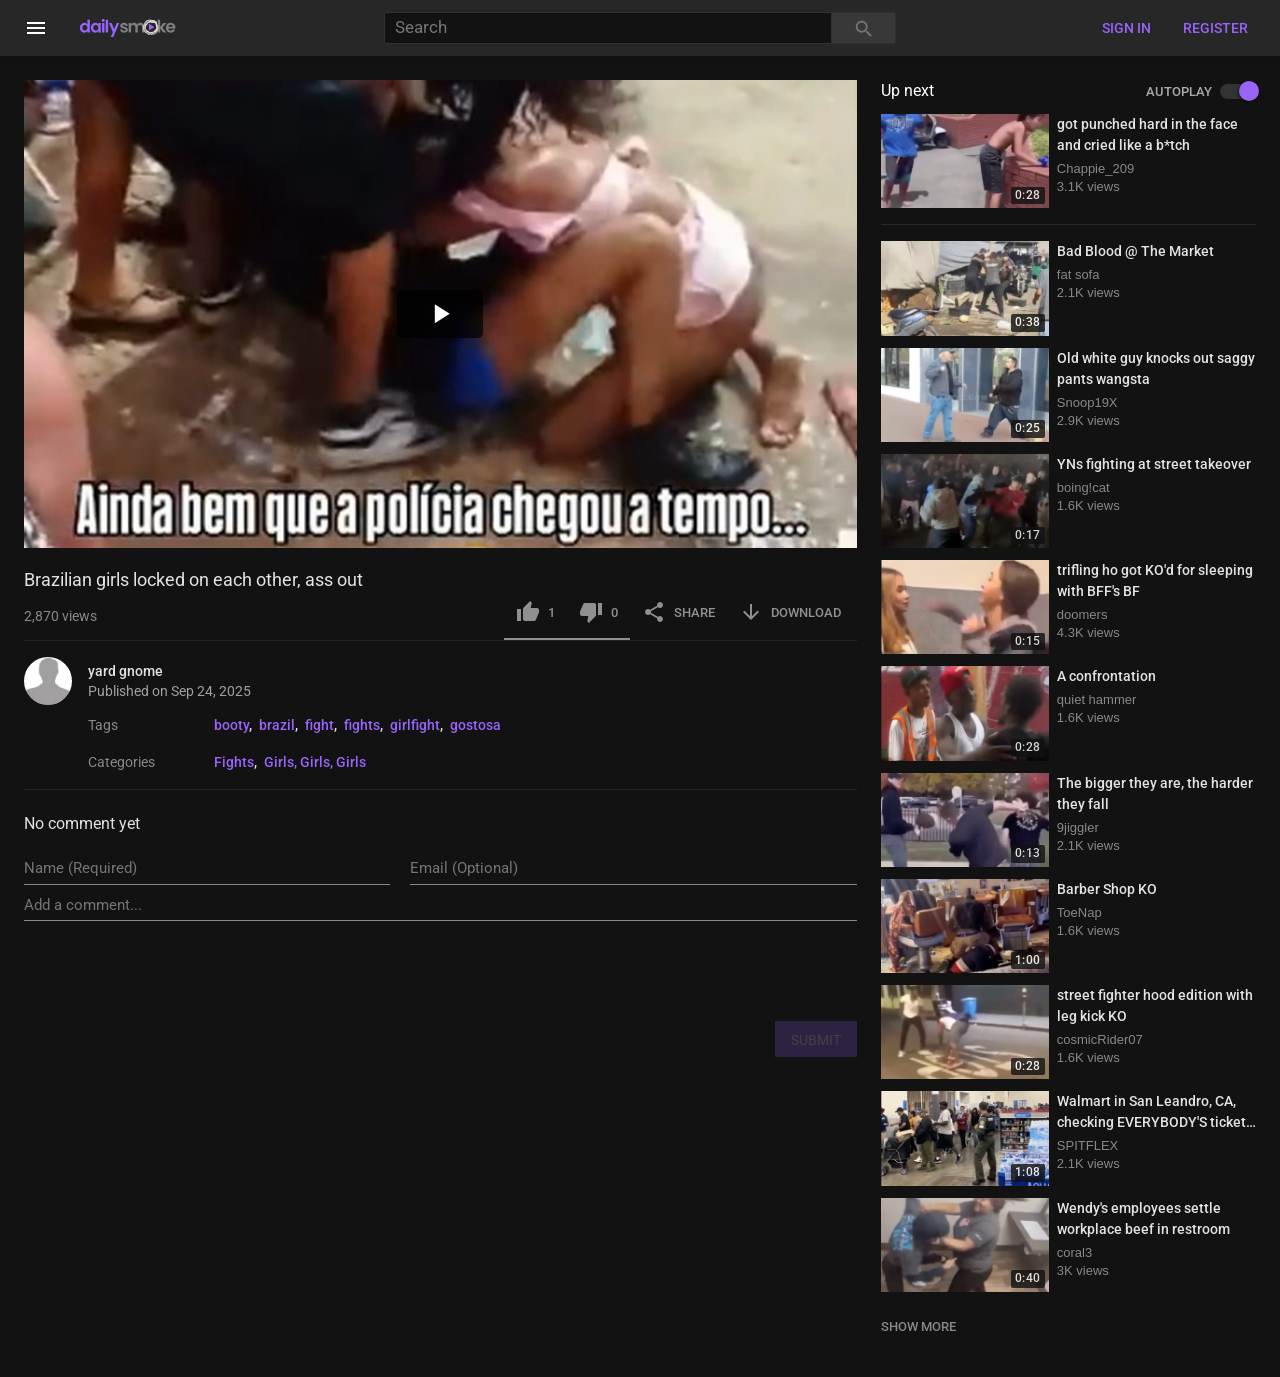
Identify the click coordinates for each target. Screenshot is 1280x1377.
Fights (234, 762)
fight (319, 725)
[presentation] (705, 970)
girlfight (415, 725)
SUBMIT (816, 1040)
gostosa (475, 725)
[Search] (608, 28)
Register (1215, 28)
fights (362, 725)
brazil (277, 725)
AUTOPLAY (1201, 92)
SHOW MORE (918, 1326)
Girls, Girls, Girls (315, 762)
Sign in (1126, 28)
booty (231, 725)
